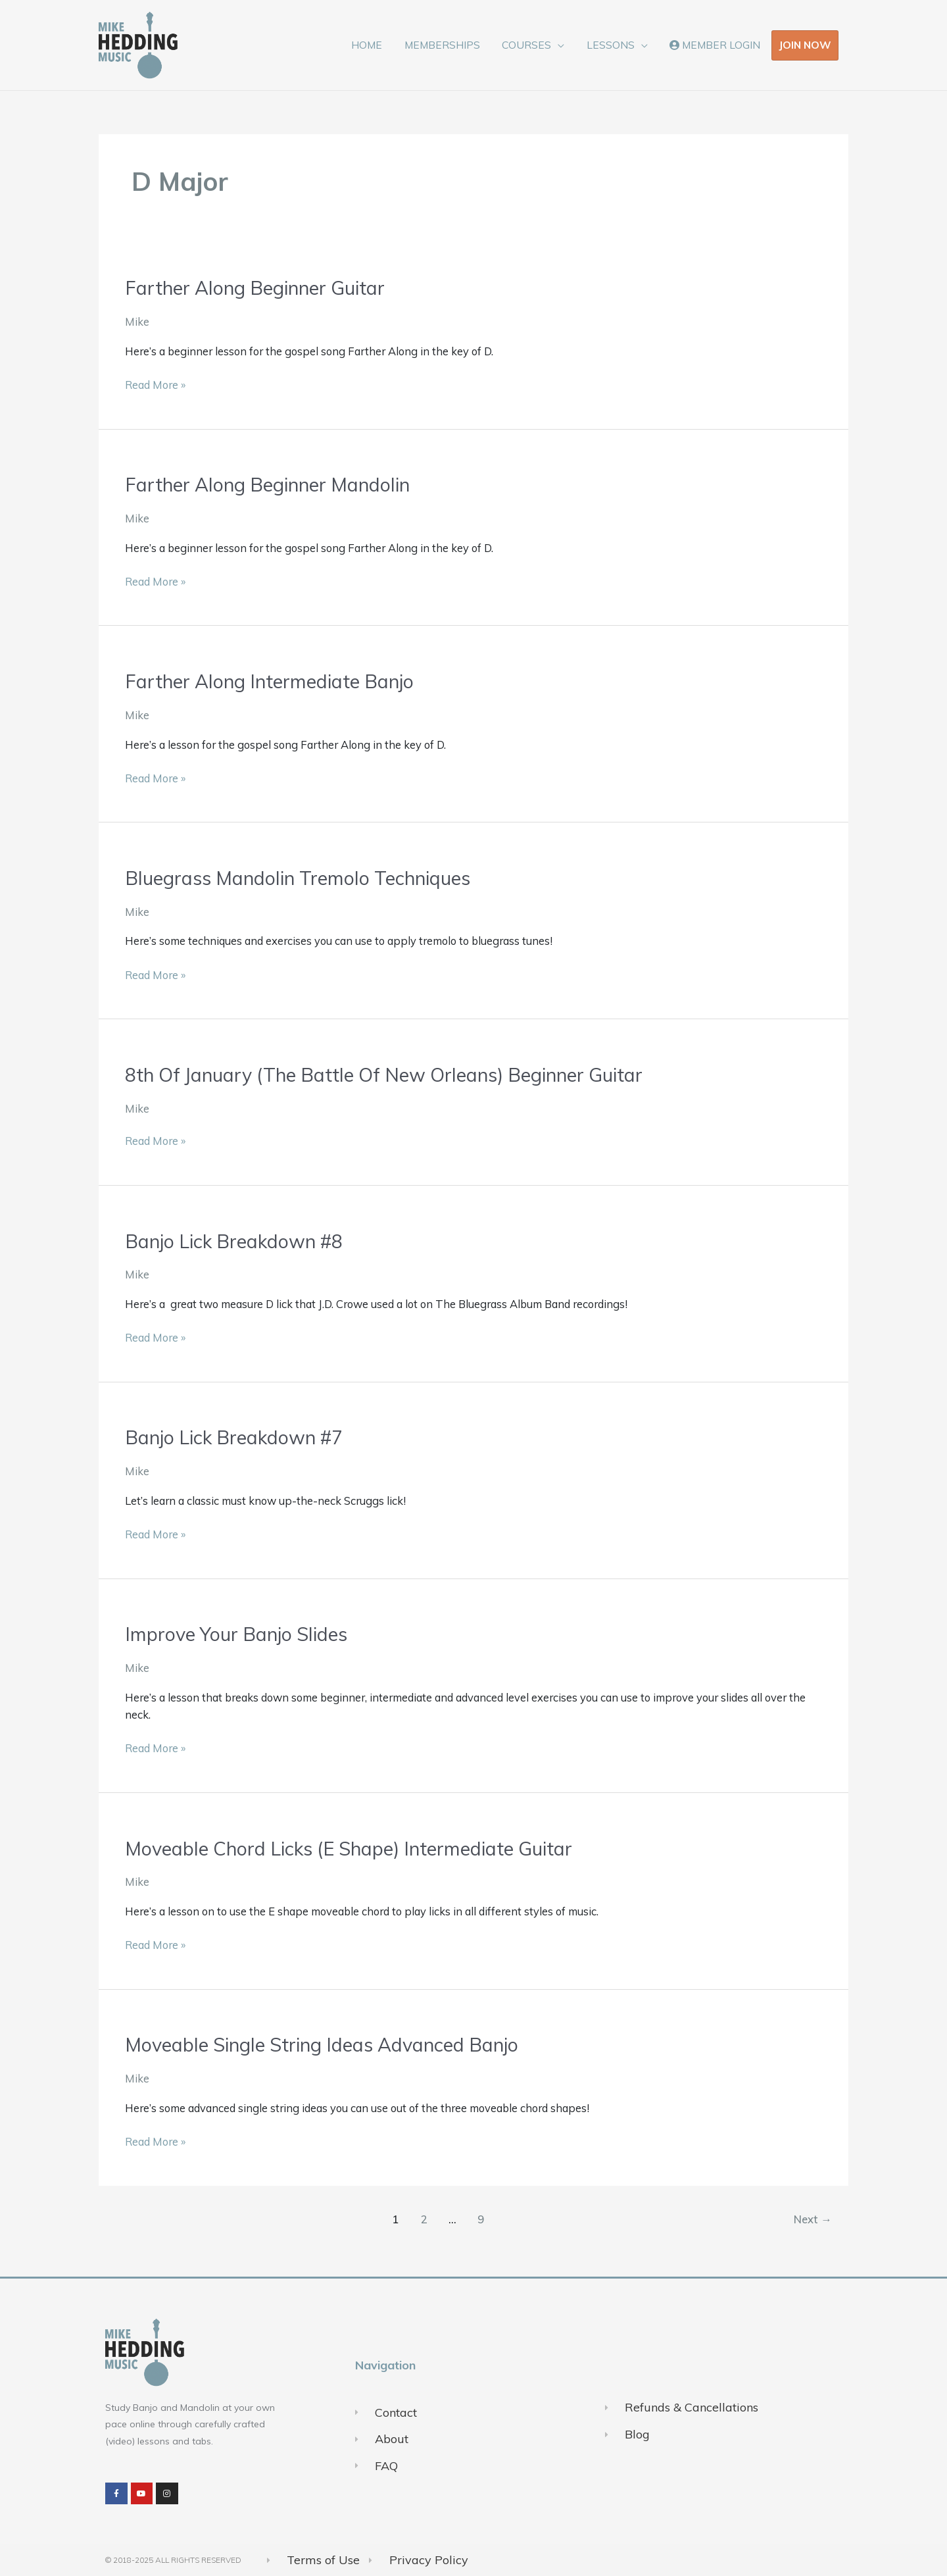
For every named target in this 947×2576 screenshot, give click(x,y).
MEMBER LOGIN (715, 44)
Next (811, 2218)
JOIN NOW (805, 44)
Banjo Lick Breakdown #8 (237, 1240)
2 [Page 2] (422, 2218)
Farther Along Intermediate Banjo (273, 681)
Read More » (155, 383)
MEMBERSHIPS (447, 44)
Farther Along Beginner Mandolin (271, 484)
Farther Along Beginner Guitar (259, 287)
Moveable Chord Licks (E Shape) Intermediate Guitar (356, 1847)
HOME (373, 44)
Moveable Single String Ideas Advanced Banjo (327, 2044)
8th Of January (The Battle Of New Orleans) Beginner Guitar (394, 1074)
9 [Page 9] (480, 2218)
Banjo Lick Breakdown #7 (237, 1436)
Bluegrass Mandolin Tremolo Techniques (303, 877)
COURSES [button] (530, 44)
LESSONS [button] (613, 44)
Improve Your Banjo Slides (239, 1633)
